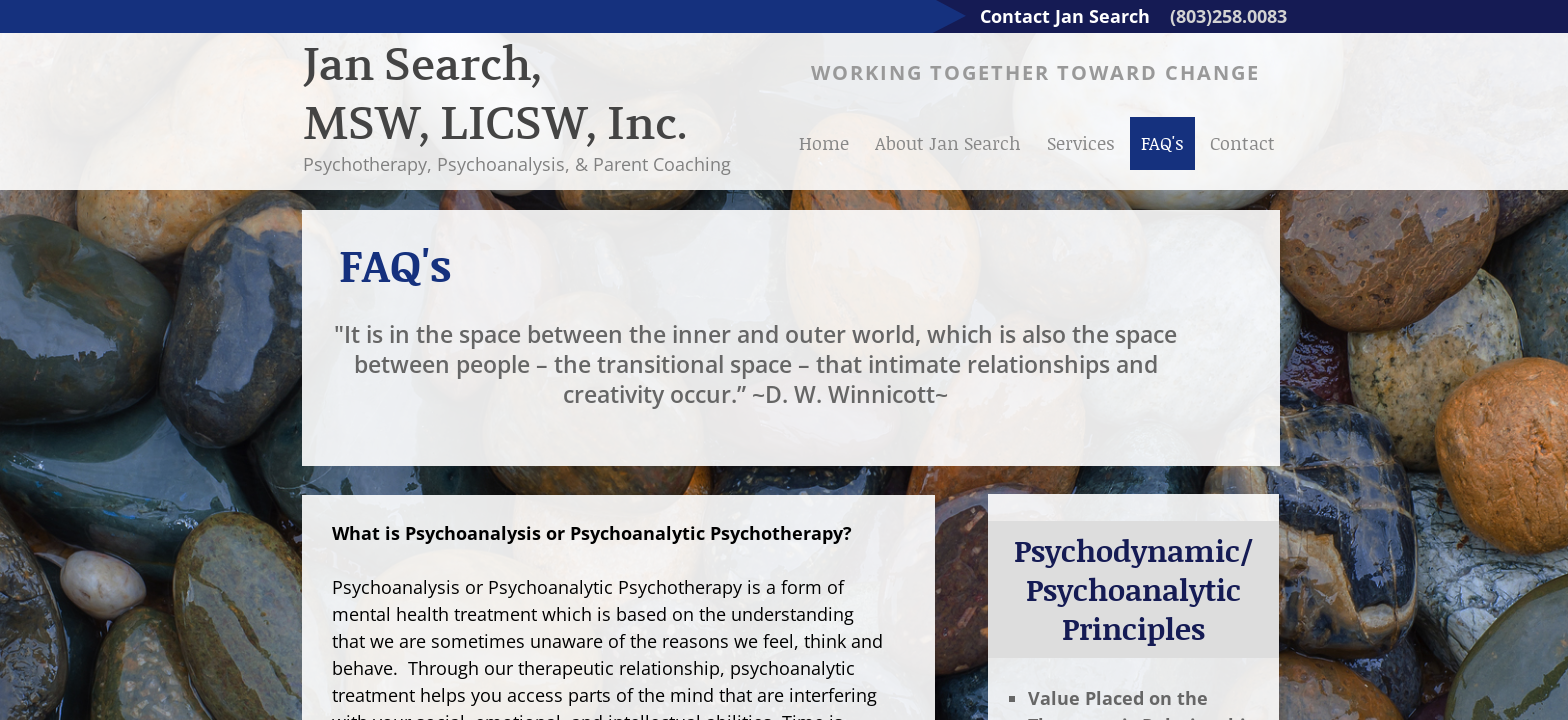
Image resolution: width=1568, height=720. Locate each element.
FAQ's (1162, 143)
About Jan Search (948, 143)
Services (1081, 143)
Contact (1242, 143)
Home (824, 143)
